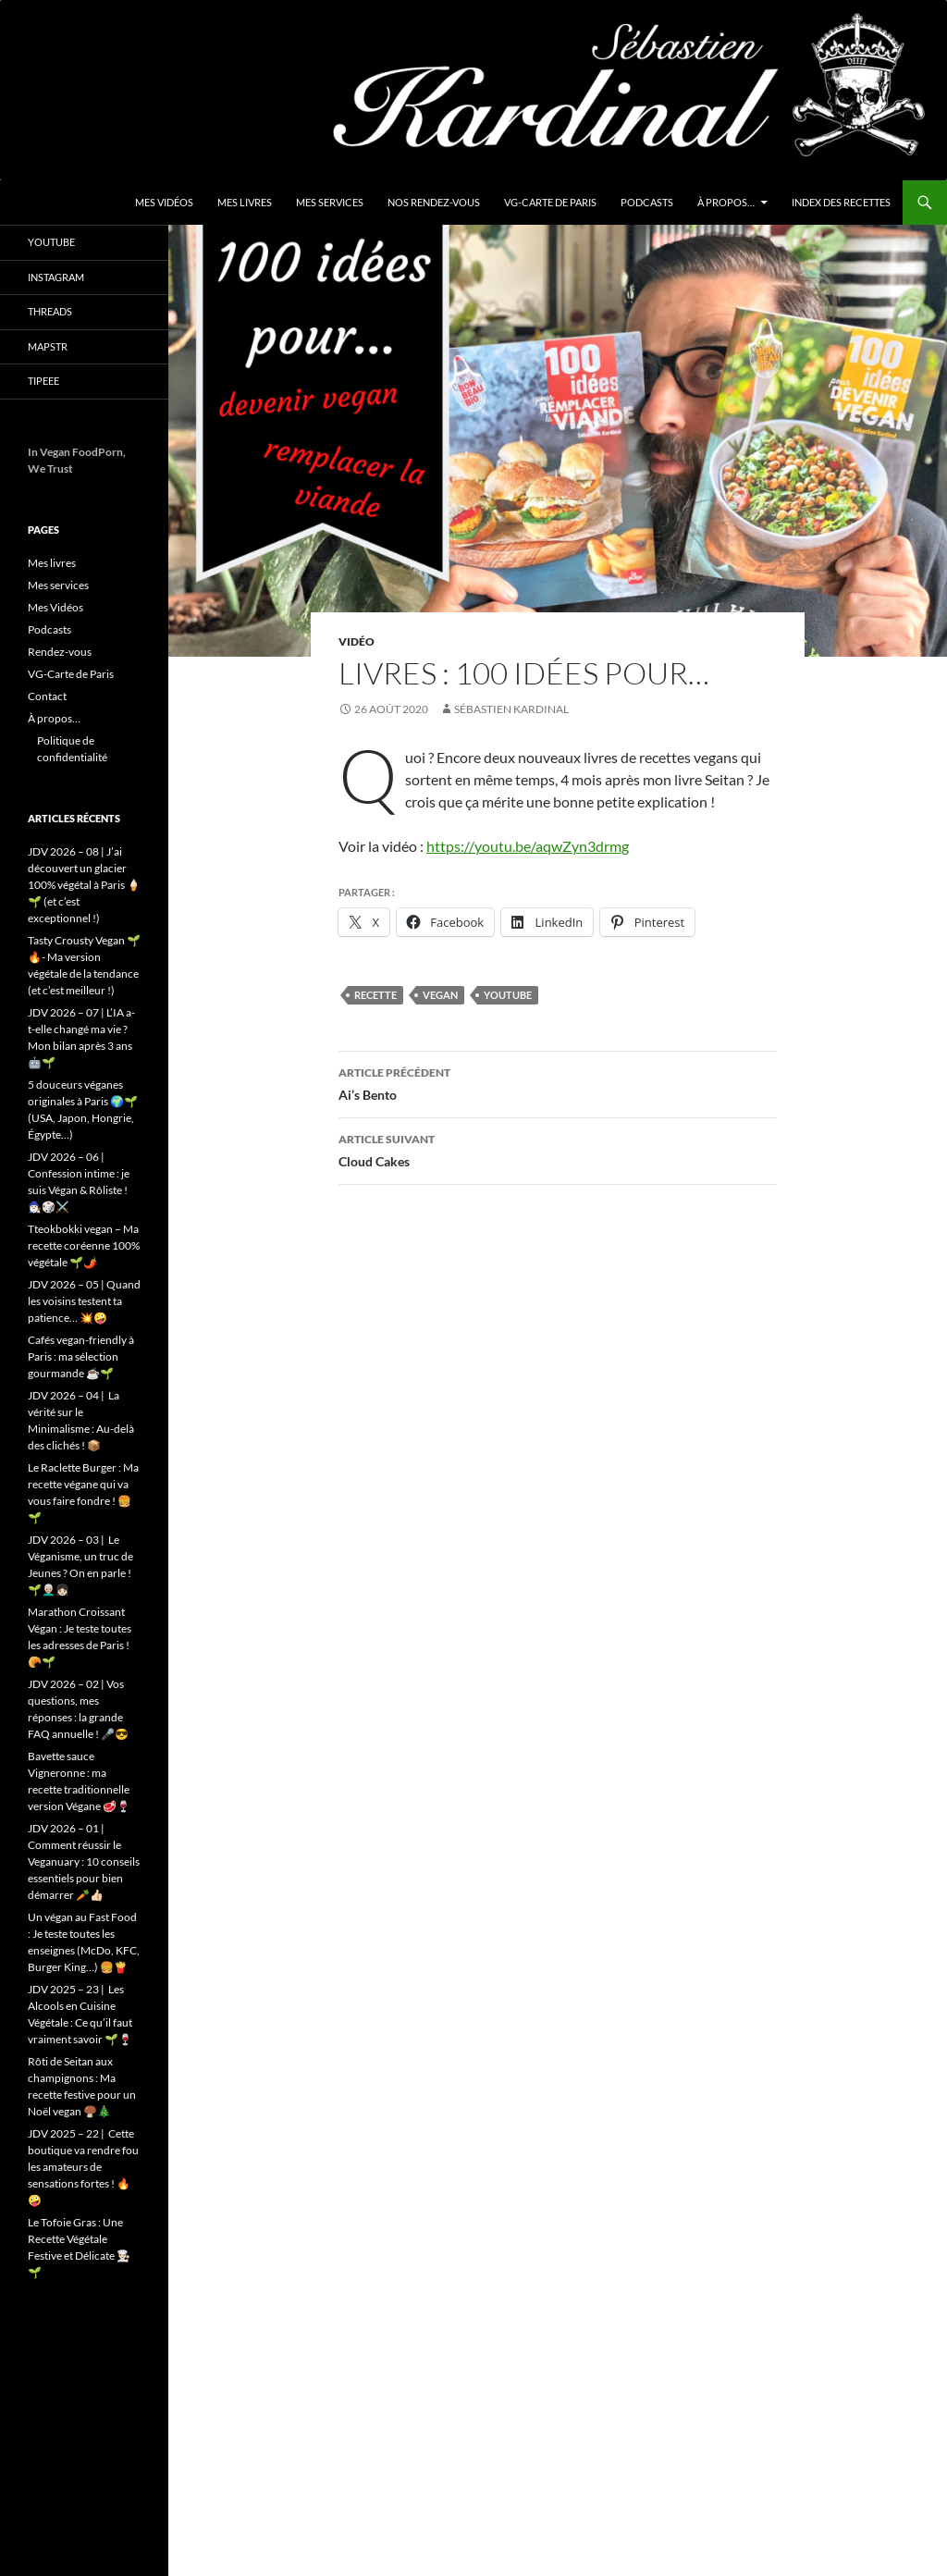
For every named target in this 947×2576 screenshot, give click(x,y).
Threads (50, 311)
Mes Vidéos (164, 202)
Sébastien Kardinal (511, 709)
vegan (440, 995)
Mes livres (244, 202)
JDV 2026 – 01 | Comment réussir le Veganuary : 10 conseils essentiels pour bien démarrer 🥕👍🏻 (84, 1861)
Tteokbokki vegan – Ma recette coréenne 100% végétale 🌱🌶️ (84, 1245)
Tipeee (43, 381)
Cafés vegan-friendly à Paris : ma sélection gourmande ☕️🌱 (81, 1356)
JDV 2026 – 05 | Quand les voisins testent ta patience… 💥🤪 (84, 1301)
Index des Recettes (841, 202)
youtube (508, 995)
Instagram (56, 277)
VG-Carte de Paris (550, 202)
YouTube (51, 242)
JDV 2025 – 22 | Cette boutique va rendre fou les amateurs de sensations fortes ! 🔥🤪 (83, 2166)
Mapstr (48, 346)
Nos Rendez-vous (433, 202)
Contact (47, 696)
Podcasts (647, 202)
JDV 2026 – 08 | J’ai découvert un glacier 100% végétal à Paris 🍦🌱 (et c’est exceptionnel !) (84, 884)
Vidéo (356, 641)
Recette (375, 995)
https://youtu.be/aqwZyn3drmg (527, 846)
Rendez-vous (60, 652)
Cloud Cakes (557, 1148)
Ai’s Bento (557, 1082)
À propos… (726, 202)
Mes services (329, 202)
